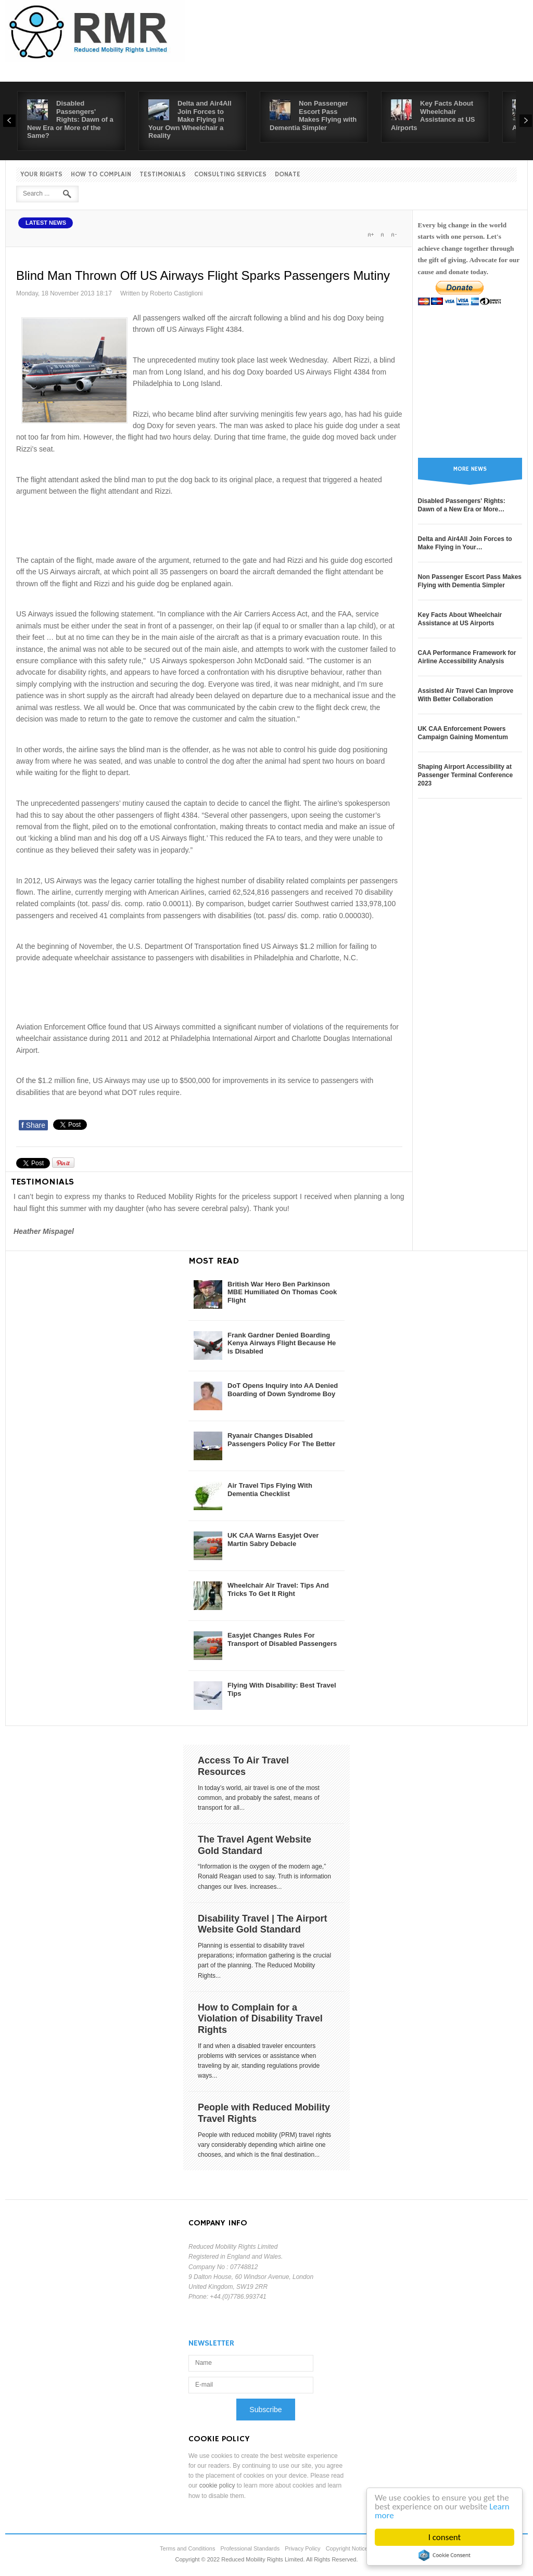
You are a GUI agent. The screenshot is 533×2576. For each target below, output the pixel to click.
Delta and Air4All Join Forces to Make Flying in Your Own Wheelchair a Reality (190, 119)
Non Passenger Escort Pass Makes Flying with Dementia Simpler (313, 115)
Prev (9, 120)
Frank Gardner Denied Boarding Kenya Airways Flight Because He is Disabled (281, 1343)
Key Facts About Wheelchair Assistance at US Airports (433, 115)
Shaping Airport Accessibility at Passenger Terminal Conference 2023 (465, 775)
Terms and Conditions (187, 2548)
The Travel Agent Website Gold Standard (254, 1845)
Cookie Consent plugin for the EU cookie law (444, 2555)
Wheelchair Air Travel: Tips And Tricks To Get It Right (278, 1589)
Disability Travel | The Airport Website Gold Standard (262, 1924)
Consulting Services (230, 174)
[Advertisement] (209, 523)
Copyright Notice (347, 2548)
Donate (287, 174)
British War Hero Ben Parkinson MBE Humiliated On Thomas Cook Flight (282, 1292)
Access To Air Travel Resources (243, 1766)
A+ (370, 234)
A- (393, 234)
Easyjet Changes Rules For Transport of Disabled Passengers (282, 1639)
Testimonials (162, 174)
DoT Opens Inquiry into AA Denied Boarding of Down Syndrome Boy (282, 1390)
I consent (444, 2537)
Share (33, 1125)
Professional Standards (250, 2548)
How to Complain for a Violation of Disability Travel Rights (260, 2018)
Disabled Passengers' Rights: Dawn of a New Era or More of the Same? (70, 119)
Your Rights (41, 174)
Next (525, 120)
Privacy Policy (302, 2548)
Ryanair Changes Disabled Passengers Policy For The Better (281, 1440)
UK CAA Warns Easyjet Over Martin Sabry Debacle (273, 1539)
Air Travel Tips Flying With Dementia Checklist (269, 1490)
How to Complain (101, 174)
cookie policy (217, 2485)
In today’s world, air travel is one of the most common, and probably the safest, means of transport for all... (259, 1797)
